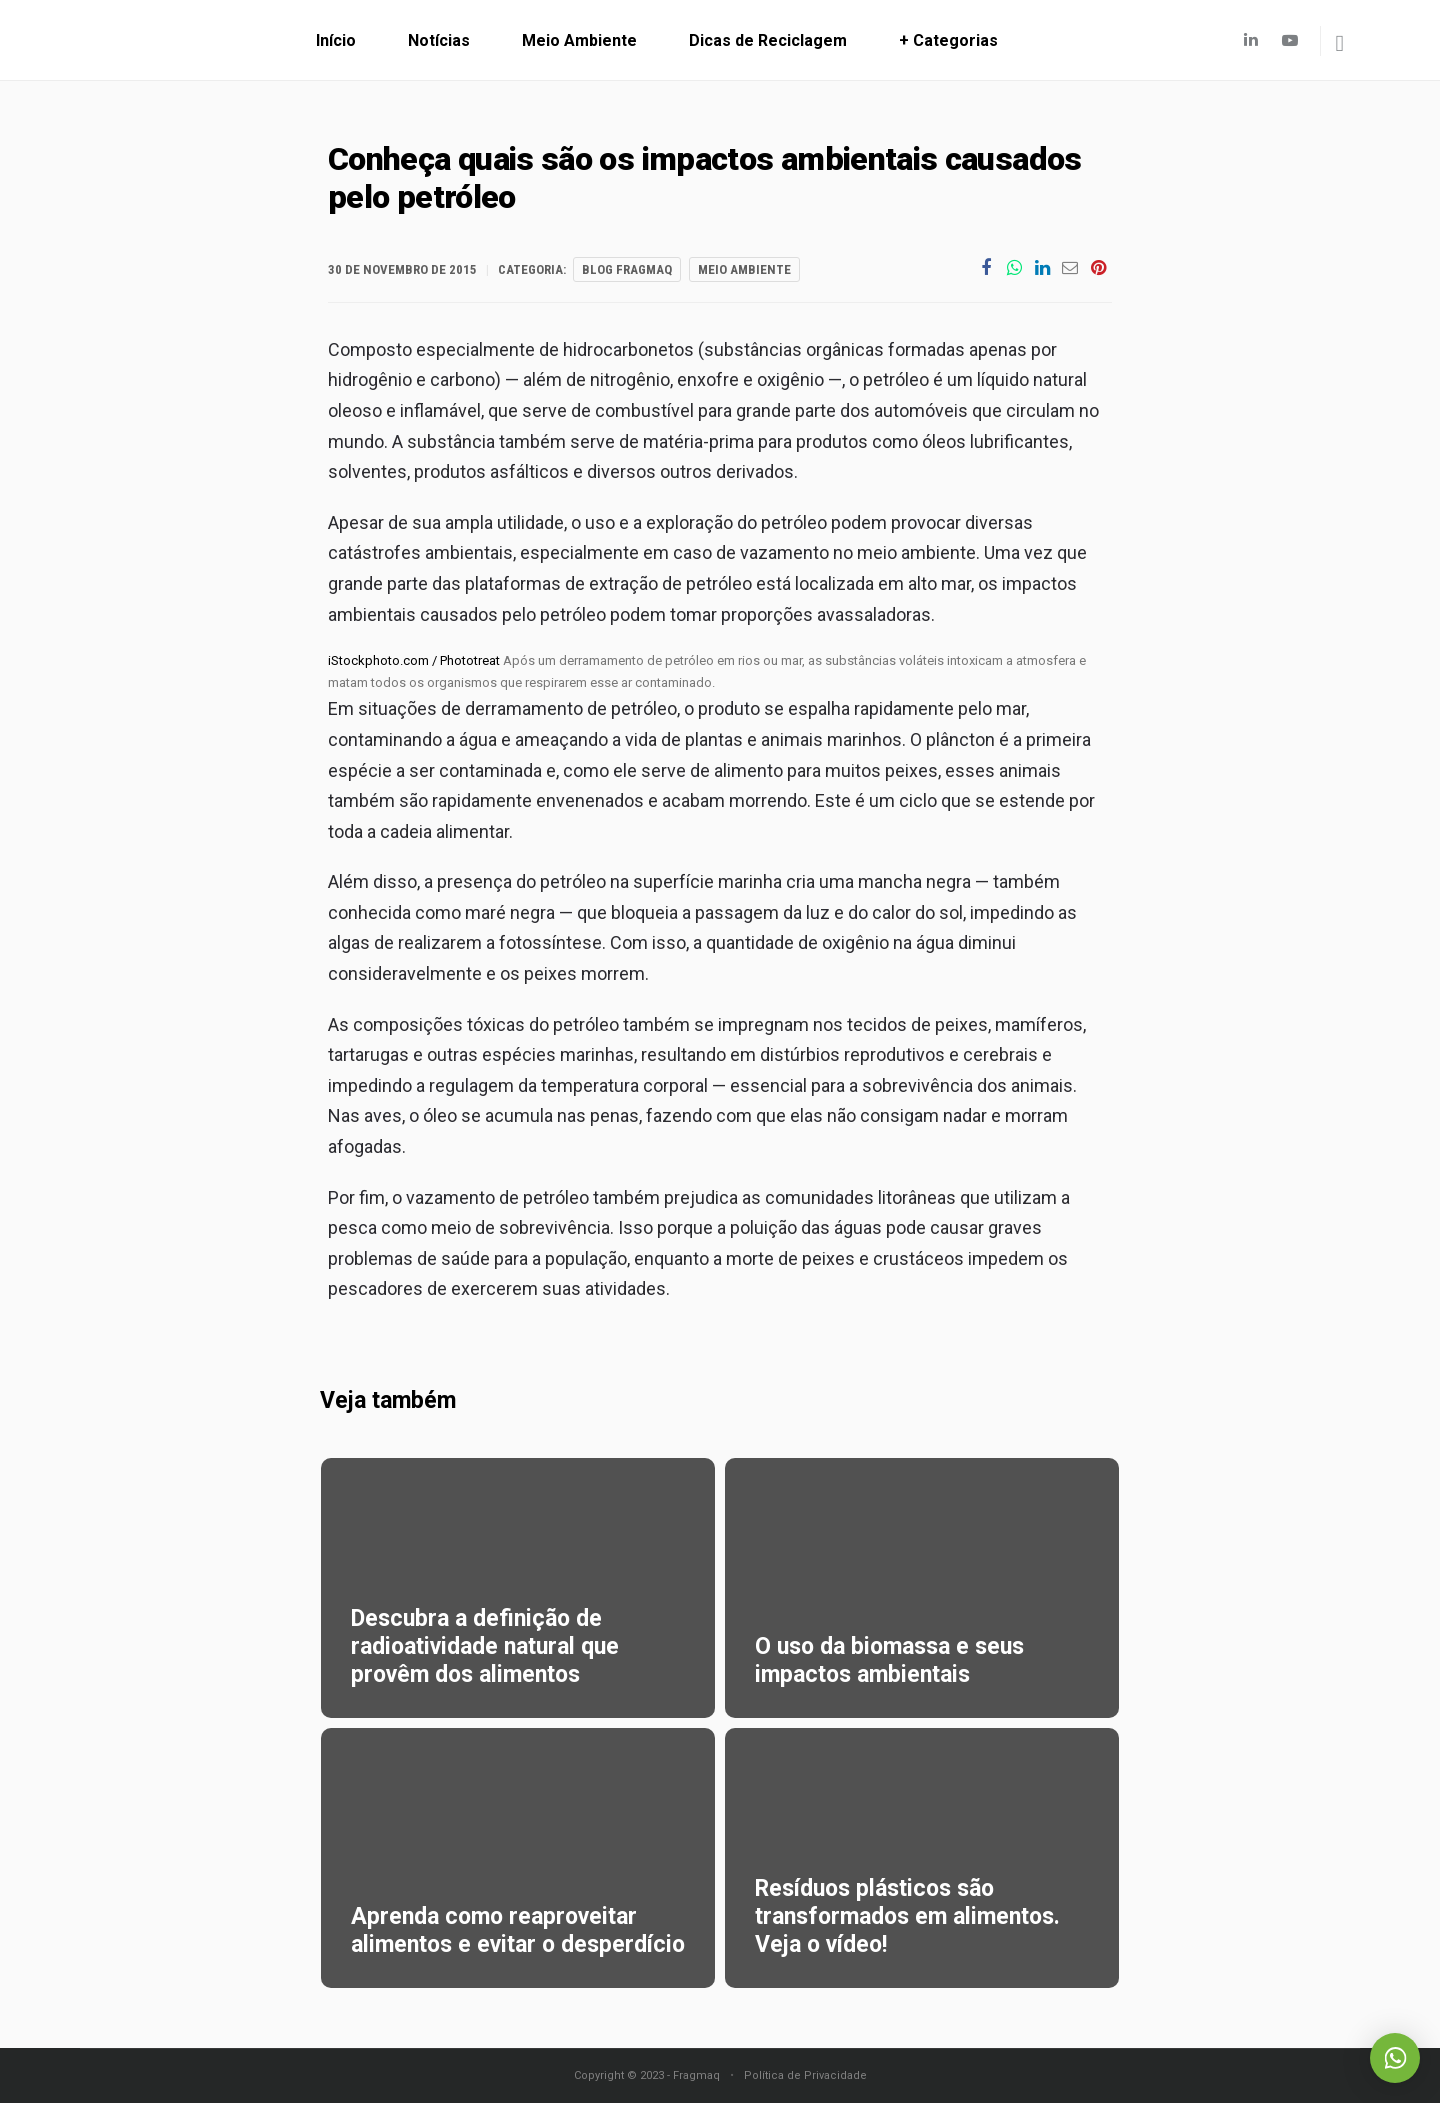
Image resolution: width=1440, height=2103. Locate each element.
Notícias (439, 40)
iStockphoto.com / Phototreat (414, 660)
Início (336, 40)
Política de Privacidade (805, 2075)
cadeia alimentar (444, 831)
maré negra (510, 912)
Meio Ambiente (579, 40)
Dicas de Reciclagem (768, 40)
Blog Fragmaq (627, 269)
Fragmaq (696, 2075)
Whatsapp (1395, 2058)
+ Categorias (948, 40)
